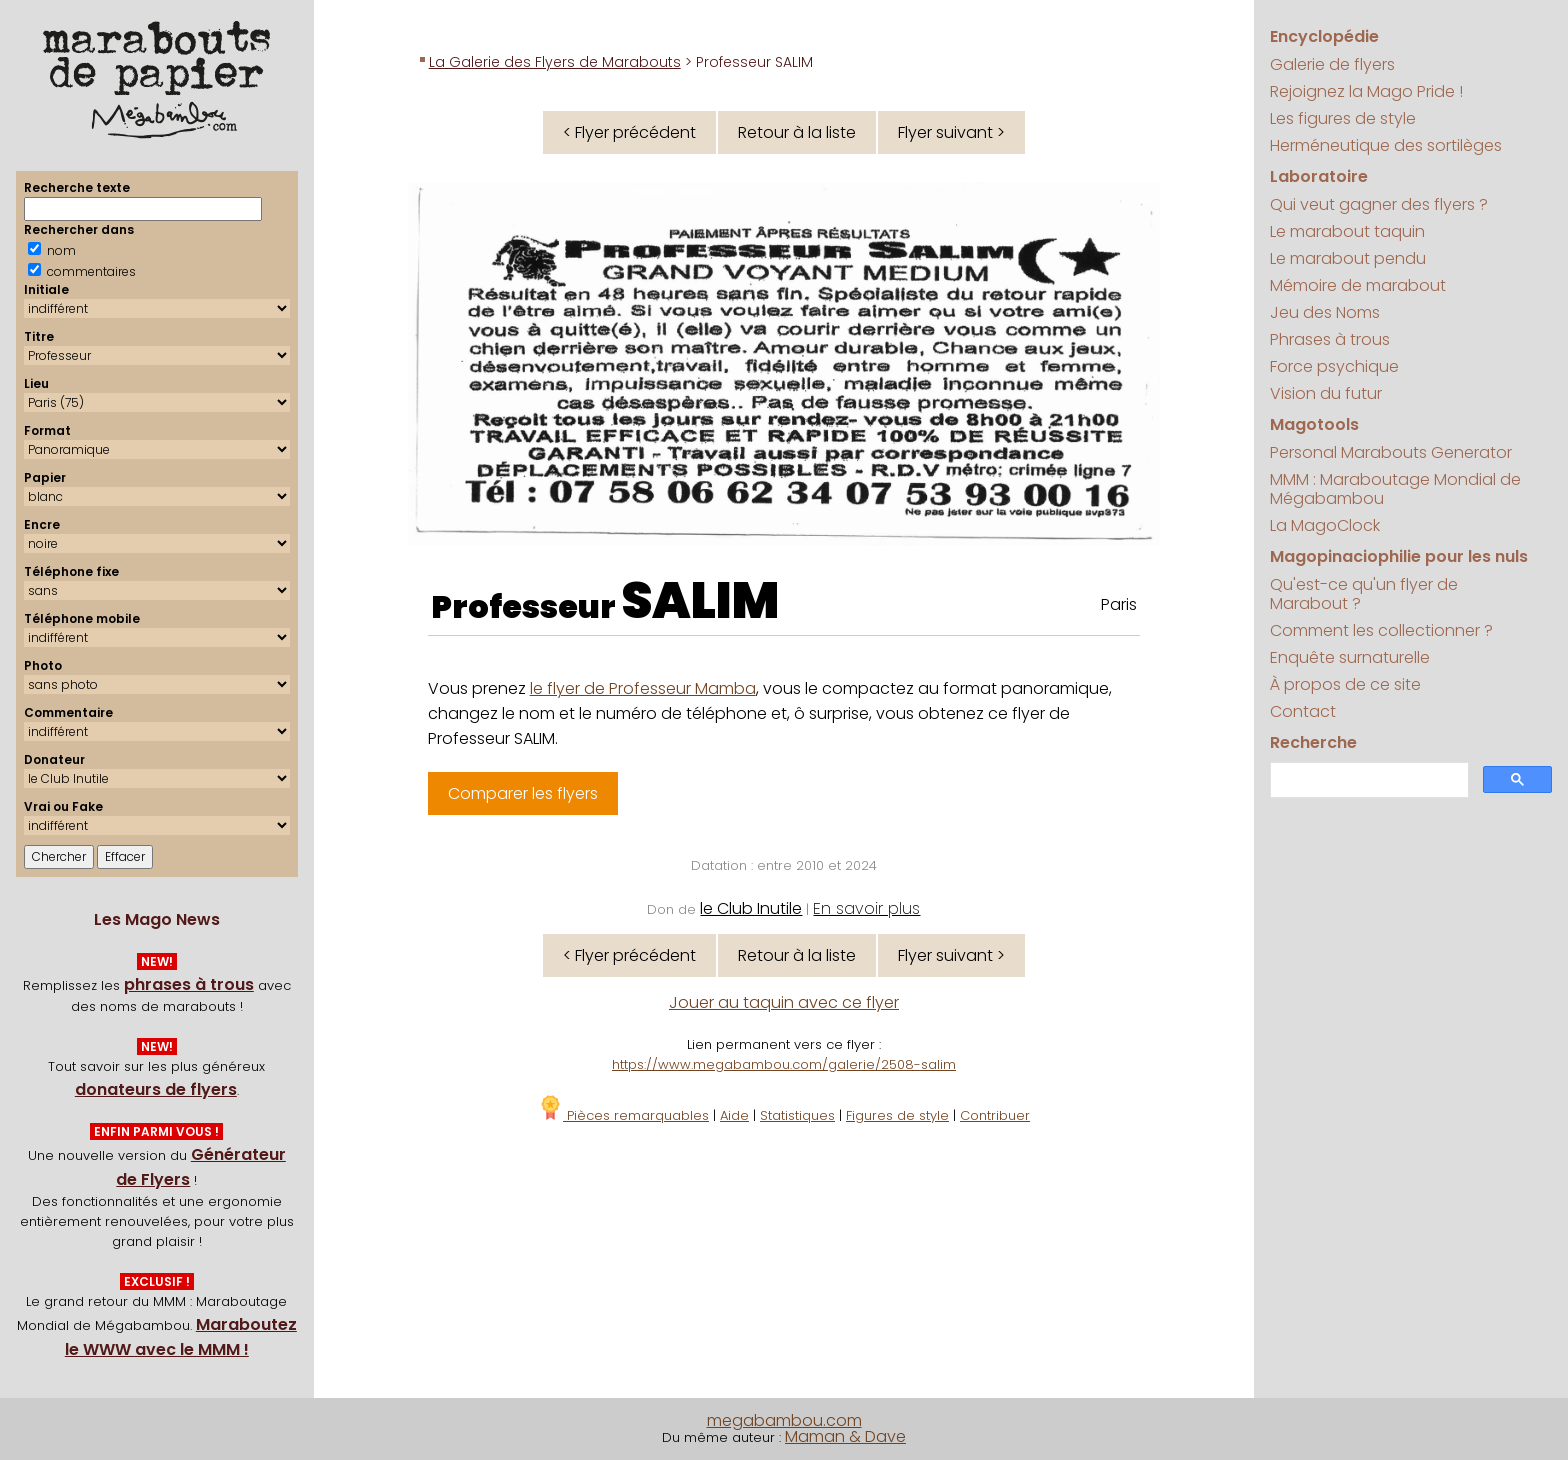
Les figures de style (1343, 118)
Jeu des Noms (1325, 312)
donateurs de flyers (156, 1089)
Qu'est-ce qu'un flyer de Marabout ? (1364, 594)
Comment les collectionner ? (1381, 630)
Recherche (1313, 742)
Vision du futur (1326, 393)
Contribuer (995, 1115)
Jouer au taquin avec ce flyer (784, 1002)
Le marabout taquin (1347, 231)
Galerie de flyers (1332, 64)
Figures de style (897, 1115)
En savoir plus (866, 908)
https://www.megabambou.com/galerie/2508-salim (784, 1064)
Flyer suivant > (951, 132)
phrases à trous (189, 984)
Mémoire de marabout (1358, 285)
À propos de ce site (1345, 684)
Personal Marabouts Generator (1391, 452)
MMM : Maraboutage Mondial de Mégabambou (1395, 489)
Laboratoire (1319, 176)
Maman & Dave (845, 1436)
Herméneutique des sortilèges (1386, 145)
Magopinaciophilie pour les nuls (1399, 556)
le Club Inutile (751, 908)
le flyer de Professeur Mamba (643, 688)
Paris (1119, 604)
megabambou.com (784, 1420)
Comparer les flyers (523, 793)
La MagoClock (1325, 525)
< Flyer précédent (629, 132)
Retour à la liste (797, 132)
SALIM (700, 601)
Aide (734, 1115)
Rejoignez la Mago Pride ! (1366, 91)
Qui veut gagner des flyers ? (1379, 204)
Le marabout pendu (1348, 258)
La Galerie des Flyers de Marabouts (555, 62)
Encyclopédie (1324, 36)
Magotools (1314, 424)
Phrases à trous (1330, 339)
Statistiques (797, 1115)
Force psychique (1334, 366)
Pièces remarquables (623, 1115)
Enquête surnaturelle (1350, 657)
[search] (1367, 780)
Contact (1303, 711)
